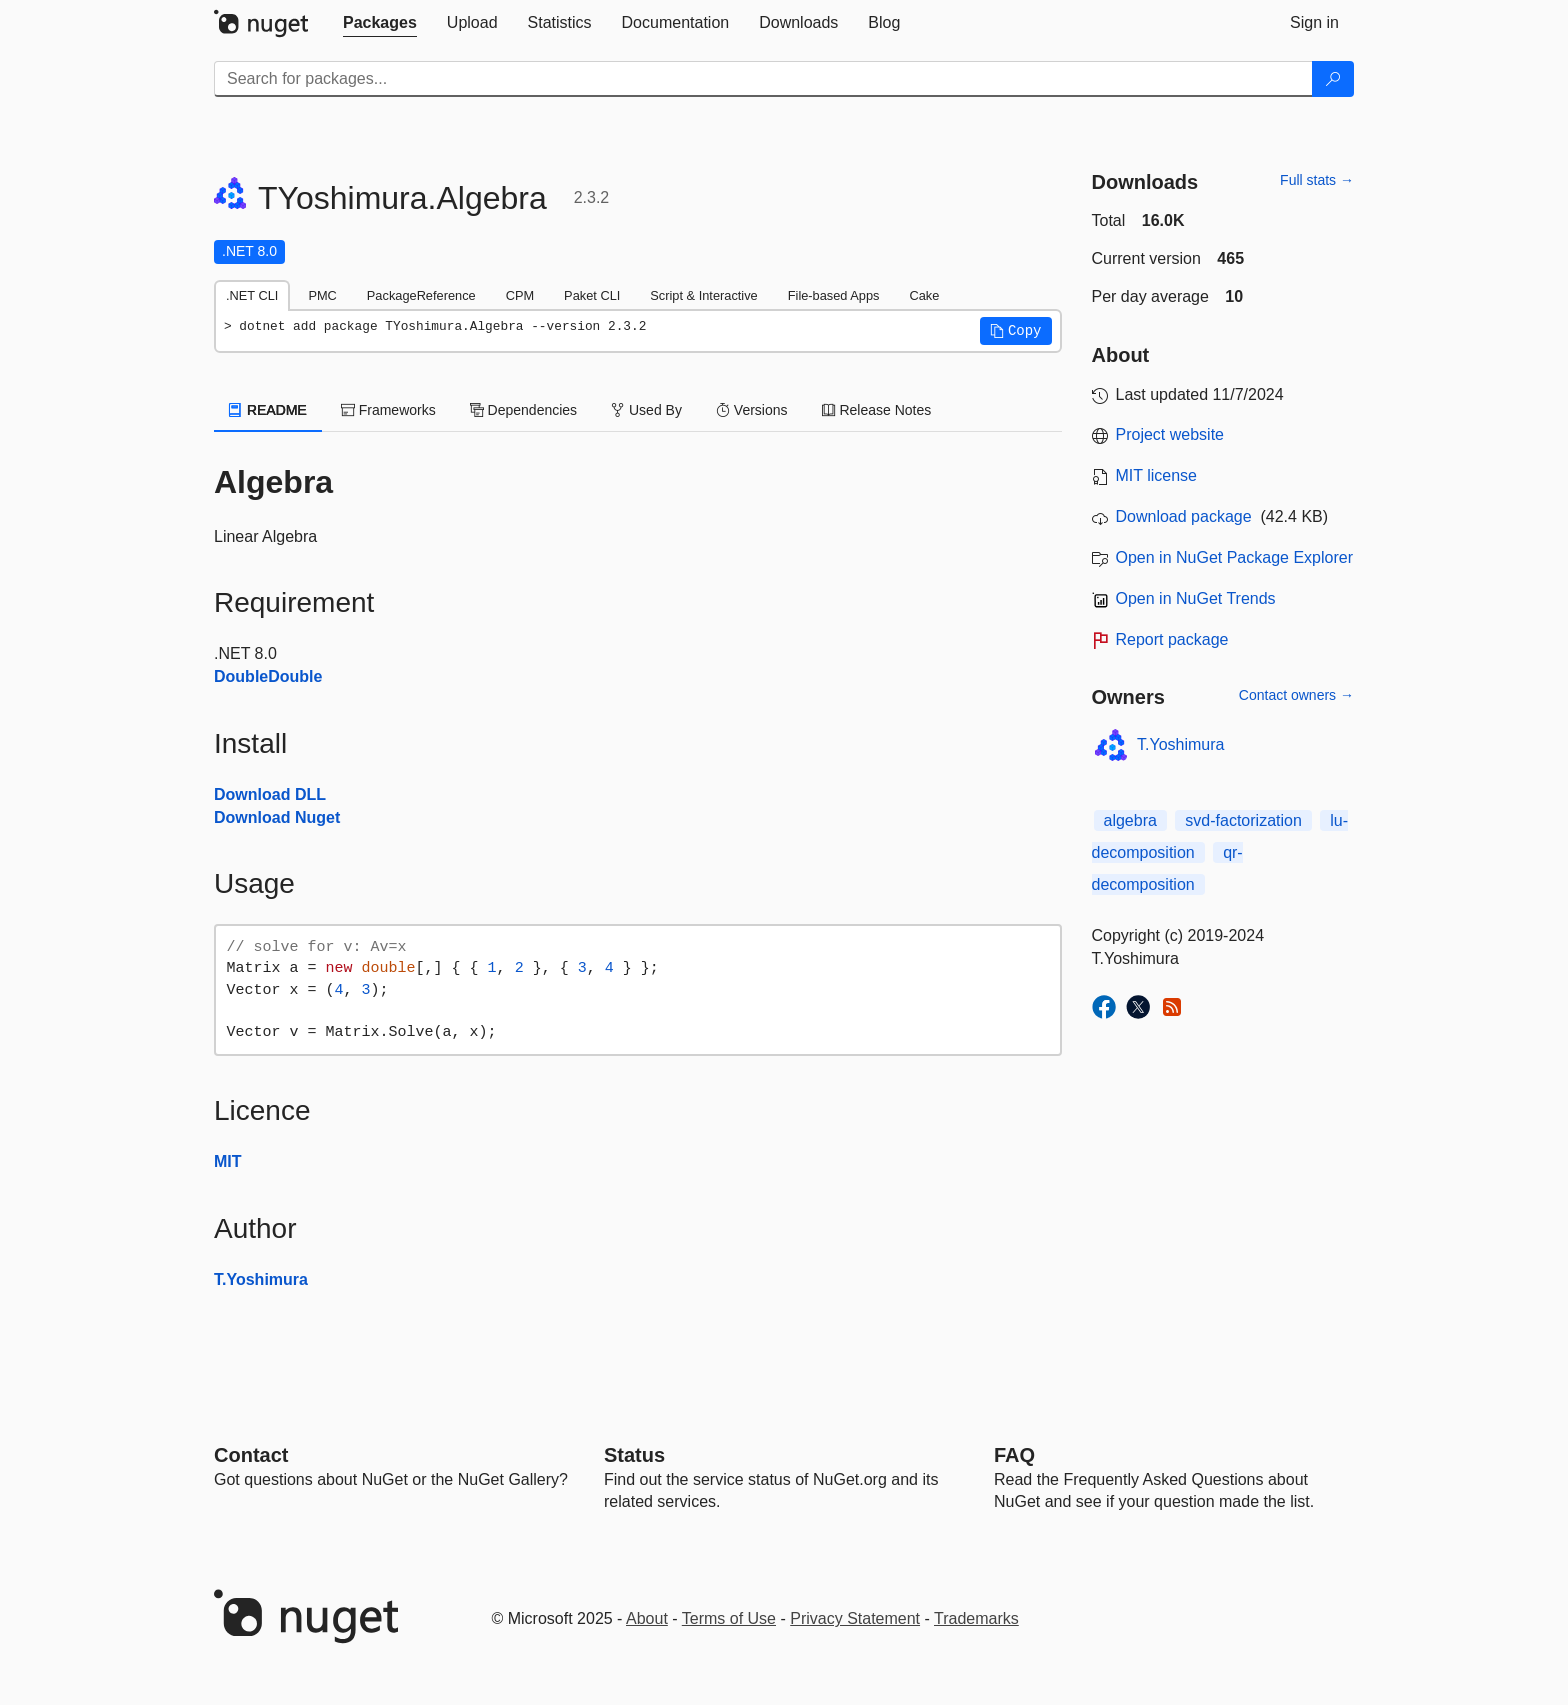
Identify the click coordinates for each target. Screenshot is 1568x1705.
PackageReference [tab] (421, 295)
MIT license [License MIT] (1157, 475)
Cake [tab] (924, 295)
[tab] (380, 23)
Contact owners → (1296, 695)
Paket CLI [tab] (592, 295)
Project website (1170, 434)
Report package (1172, 639)
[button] (1016, 331)
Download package (1184, 516)
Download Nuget (277, 817)
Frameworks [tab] (388, 410)
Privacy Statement (855, 1618)
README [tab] (268, 410)
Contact (251, 1455)
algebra (1130, 820)
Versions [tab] (752, 410)
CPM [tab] (520, 295)
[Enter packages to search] (763, 79)
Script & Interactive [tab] (703, 295)
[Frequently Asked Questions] (1014, 1455)
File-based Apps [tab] (834, 295)
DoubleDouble (268, 676)
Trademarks (976, 1618)
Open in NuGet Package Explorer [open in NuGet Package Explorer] (1234, 557)
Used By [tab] (646, 410)
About (647, 1618)
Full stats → (1317, 180)
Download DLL (270, 794)
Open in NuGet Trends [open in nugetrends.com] (1196, 598)
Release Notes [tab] (877, 410)
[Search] (1333, 79)
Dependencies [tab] (523, 410)
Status (634, 1455)
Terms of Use (729, 1618)
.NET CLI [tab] (252, 295)
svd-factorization (1243, 820)
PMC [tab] (322, 295)
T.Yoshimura (261, 1279)
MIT (228, 1161)
